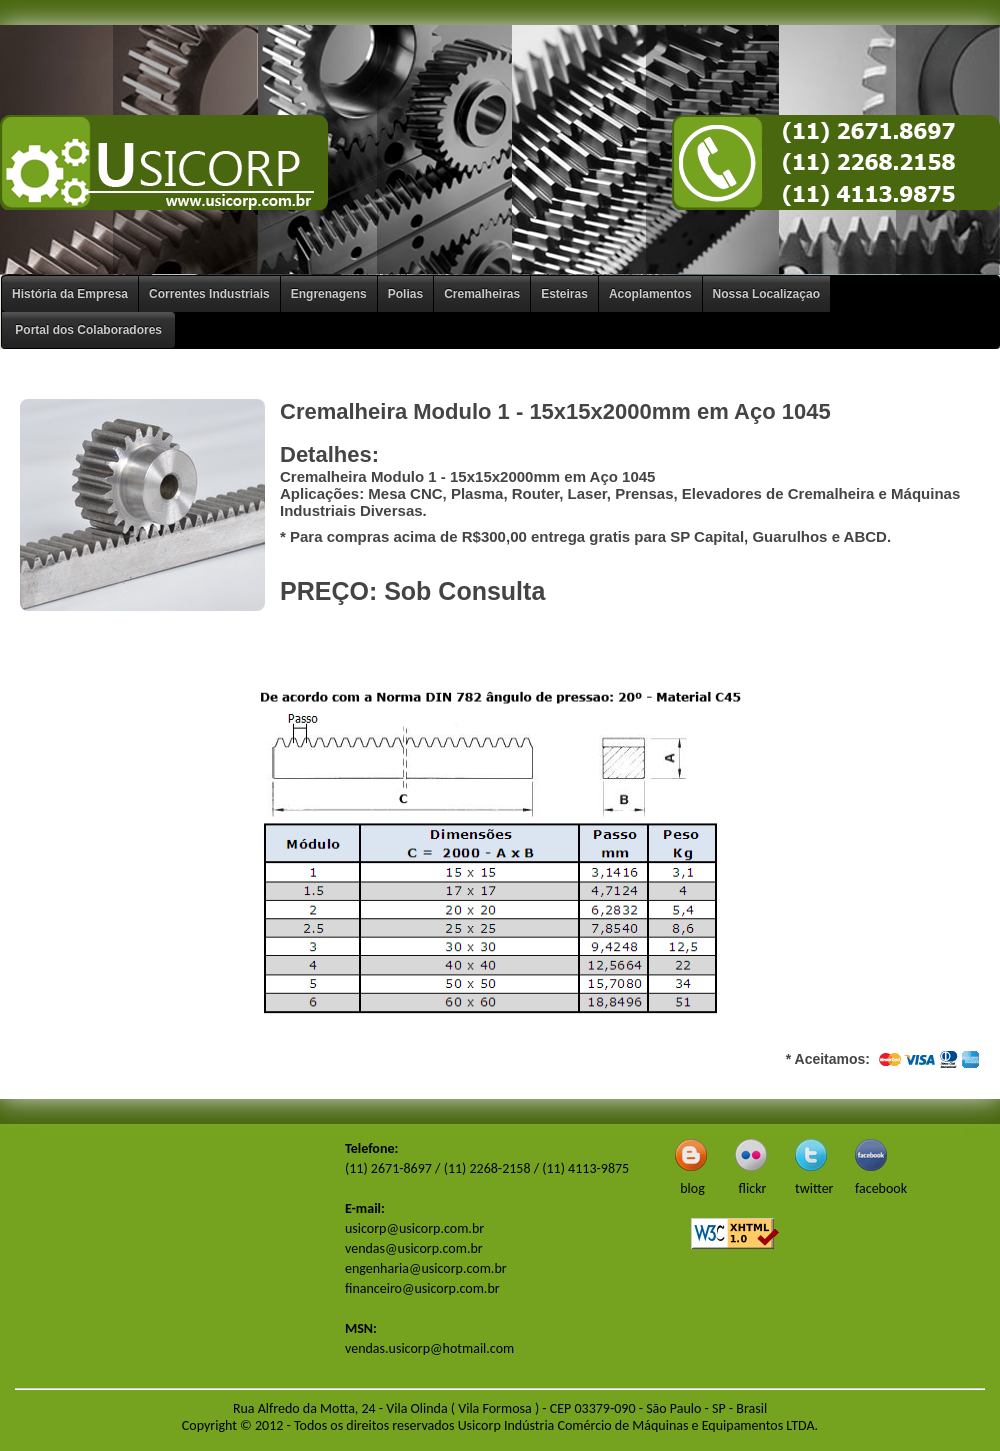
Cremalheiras (482, 294)
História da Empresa (70, 294)
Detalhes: (329, 454)
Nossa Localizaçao (766, 294)
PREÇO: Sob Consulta (412, 591)
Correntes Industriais (209, 294)
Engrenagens (329, 294)
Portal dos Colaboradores (88, 330)
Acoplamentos (650, 294)
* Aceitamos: (885, 1060)
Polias (405, 294)
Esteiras (564, 294)
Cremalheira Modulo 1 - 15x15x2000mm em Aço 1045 (555, 411)
